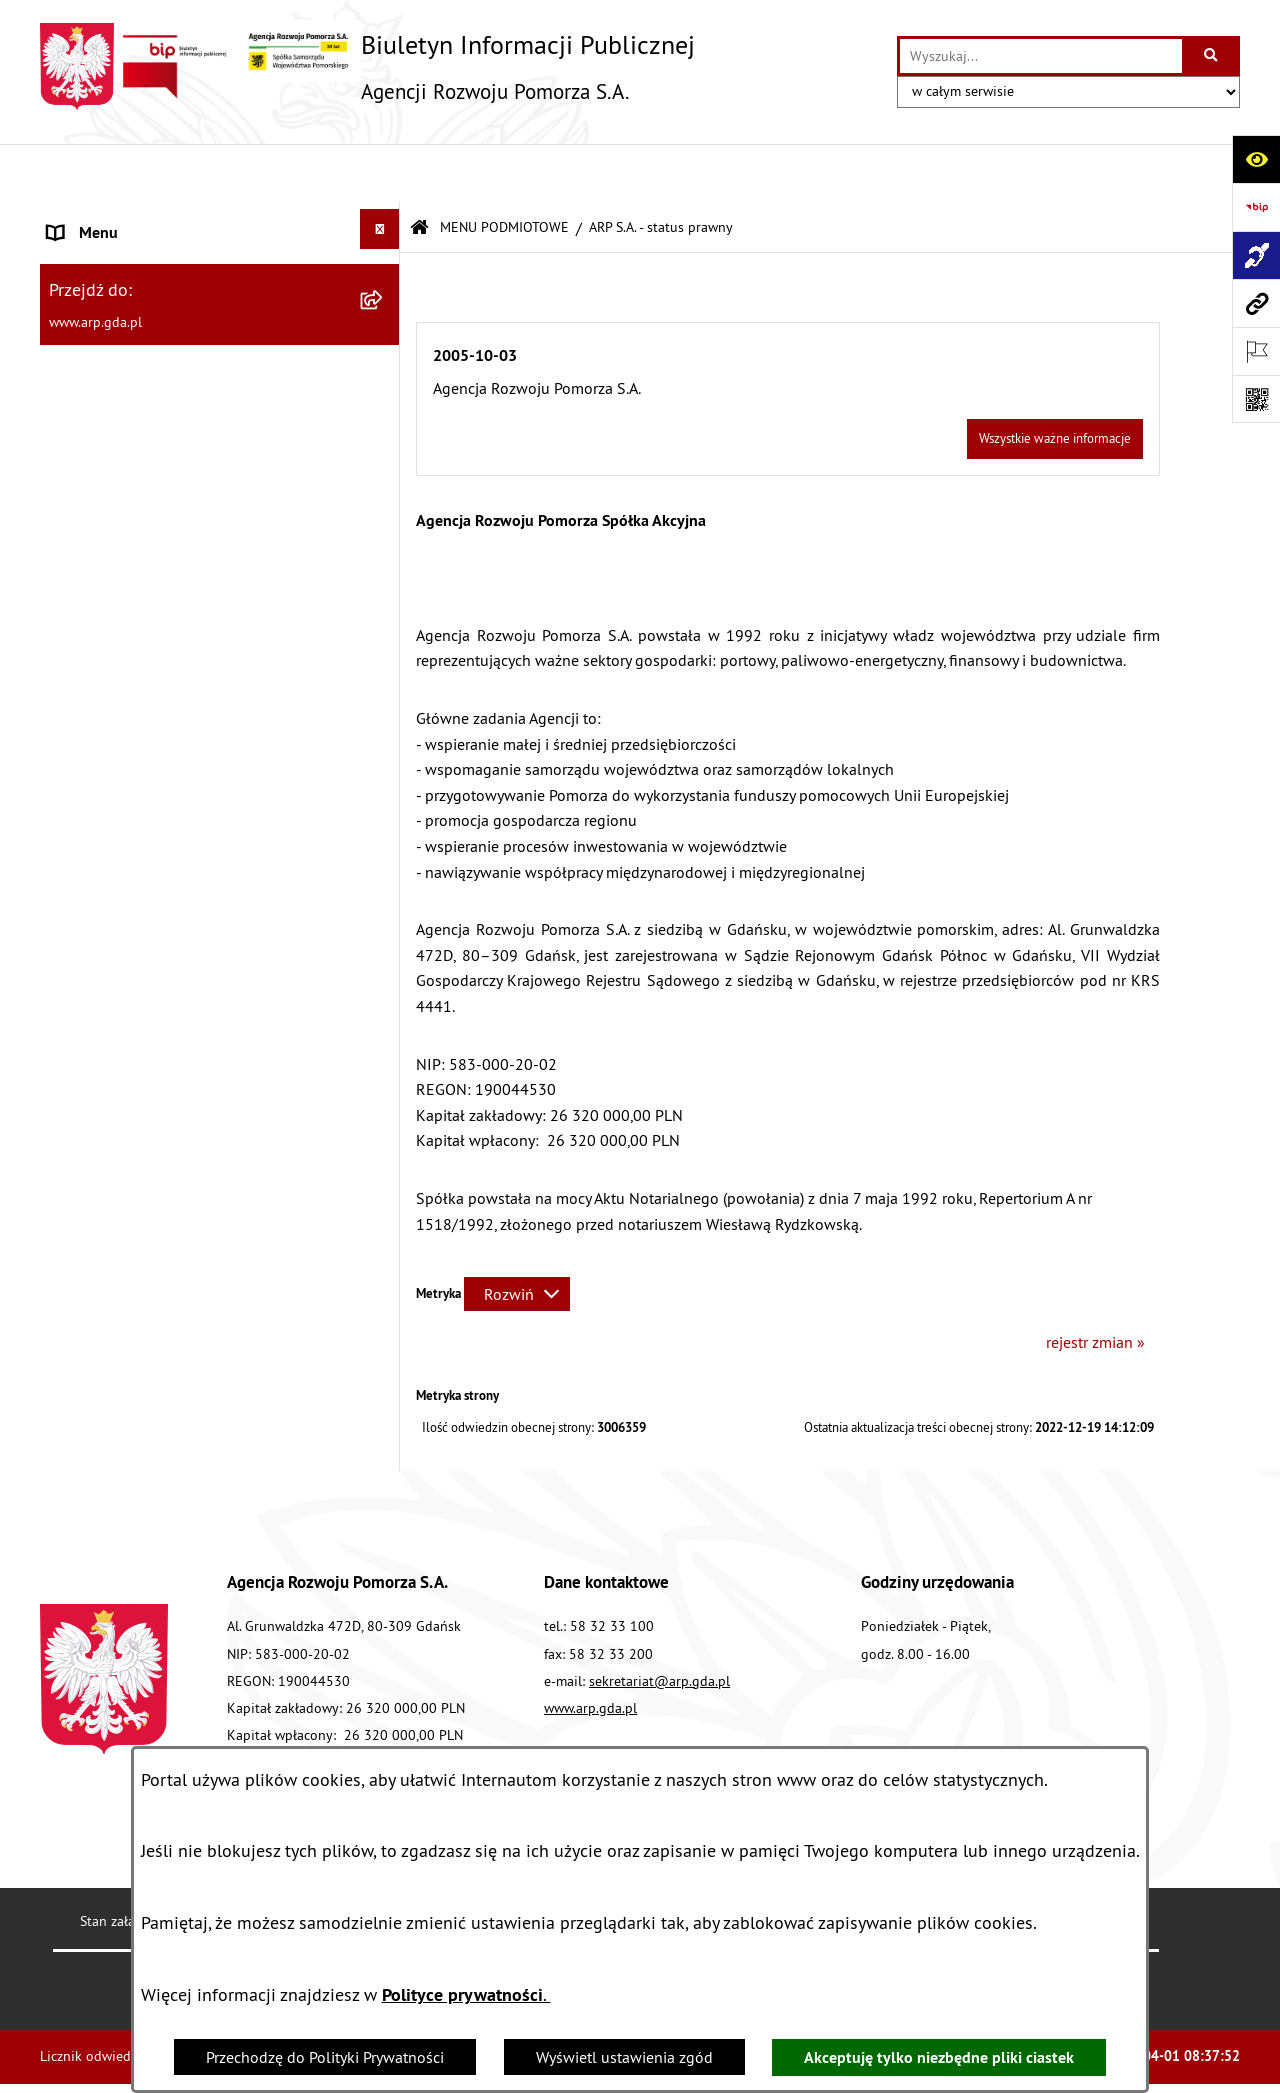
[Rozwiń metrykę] (517, 1236)
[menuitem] (220, 283)
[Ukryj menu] (380, 171)
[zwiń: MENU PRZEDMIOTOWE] (384, 401)
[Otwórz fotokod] (1256, 399)
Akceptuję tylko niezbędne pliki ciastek (939, 2057)
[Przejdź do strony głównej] (367, 66)
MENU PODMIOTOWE (504, 169)
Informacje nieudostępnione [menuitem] (144, 1126)
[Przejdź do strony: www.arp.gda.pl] (1256, 303)
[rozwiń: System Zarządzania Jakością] (384, 891)
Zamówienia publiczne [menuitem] (125, 1078)
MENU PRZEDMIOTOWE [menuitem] (129, 405)
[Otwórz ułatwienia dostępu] (1256, 159)
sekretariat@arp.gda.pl (659, 1622)
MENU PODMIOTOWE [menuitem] (121, 223)
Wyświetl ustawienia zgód (624, 2057)
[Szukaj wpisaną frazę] (1212, 56)
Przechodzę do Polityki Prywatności (325, 2057)
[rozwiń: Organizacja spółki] (384, 583)
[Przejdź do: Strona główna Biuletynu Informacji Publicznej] (419, 169)
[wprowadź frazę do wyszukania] (1041, 56)
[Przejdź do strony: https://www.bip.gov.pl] (1256, 207)
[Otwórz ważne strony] (1256, 351)
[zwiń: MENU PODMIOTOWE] (384, 219)
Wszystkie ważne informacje (1055, 380)
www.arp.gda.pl (590, 1649)
